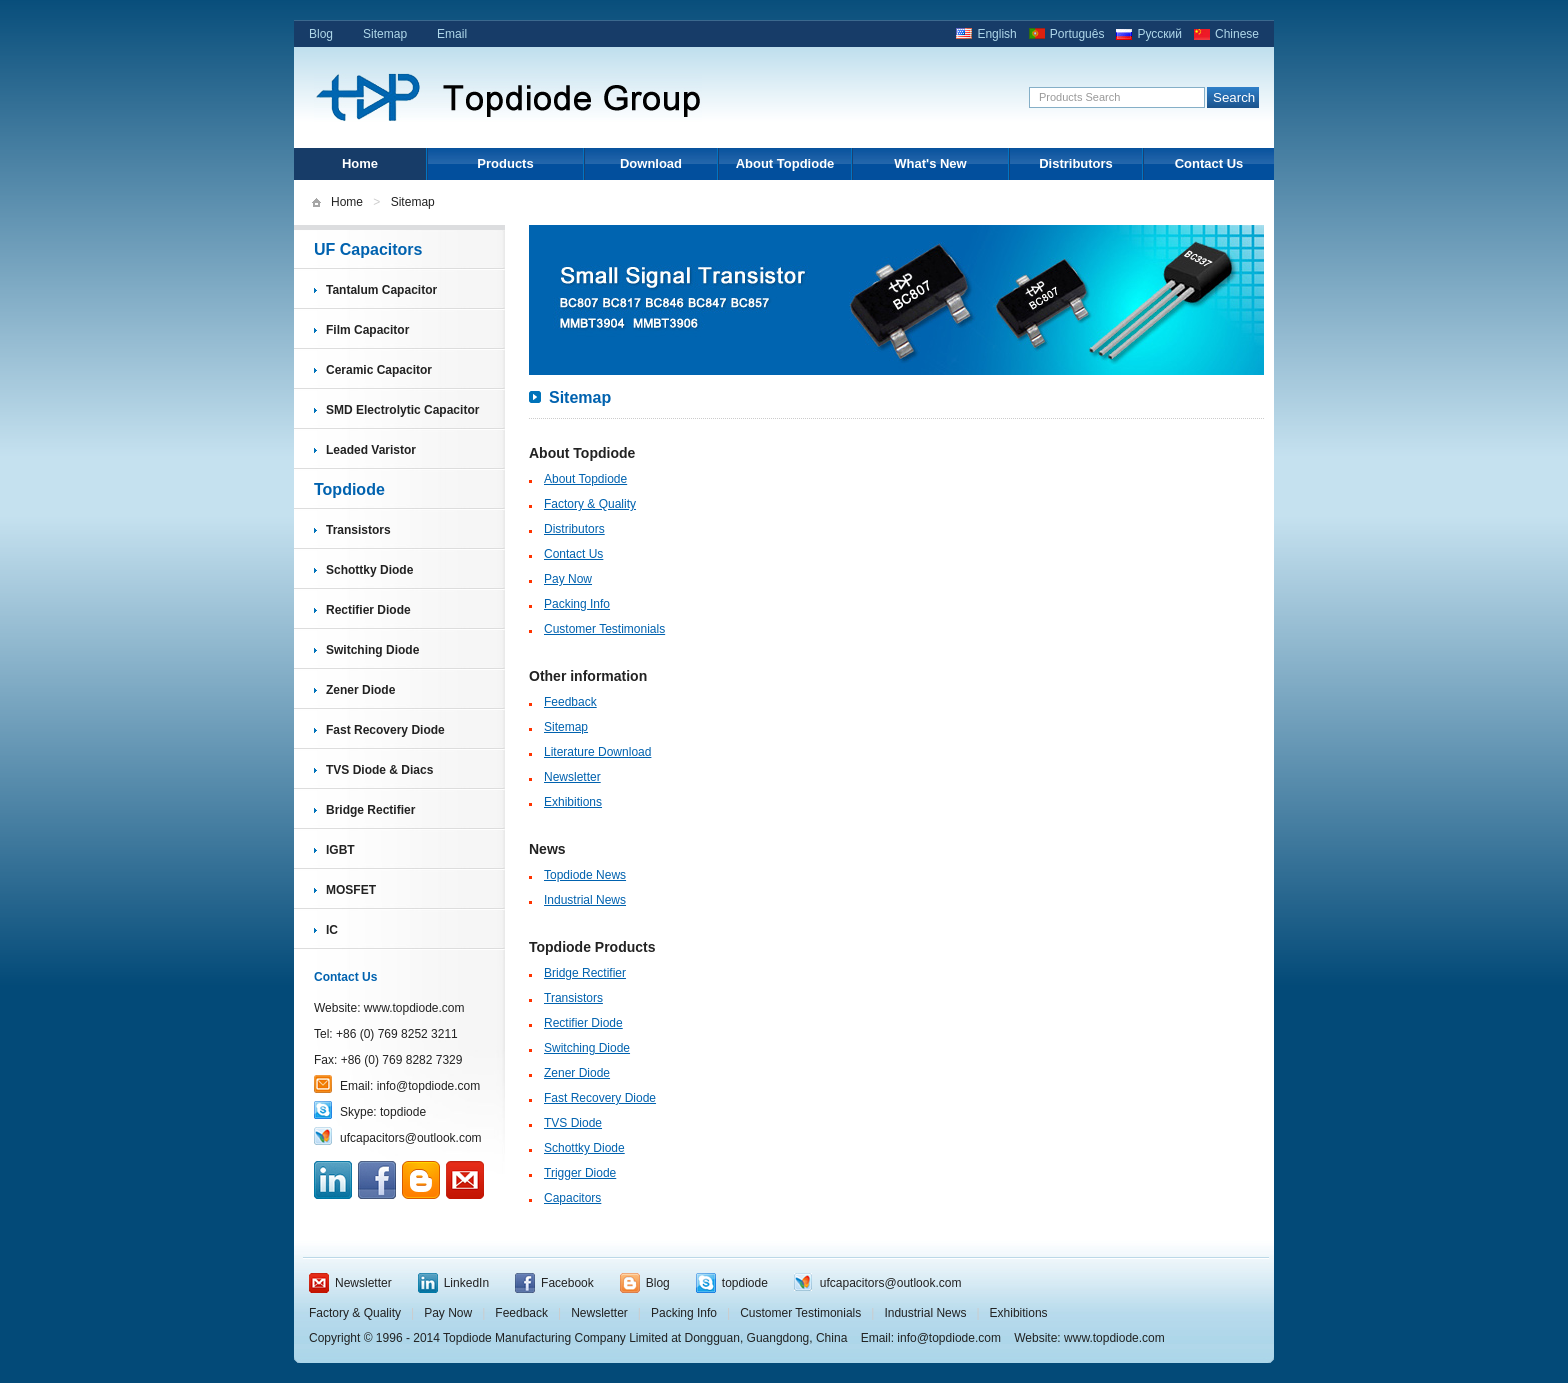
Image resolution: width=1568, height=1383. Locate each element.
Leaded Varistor (371, 450)
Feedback (570, 702)
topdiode (403, 1112)
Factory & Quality (590, 504)
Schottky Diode (369, 570)
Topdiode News (585, 875)
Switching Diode (372, 650)
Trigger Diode (580, 1173)
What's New (930, 163)
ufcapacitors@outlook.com (411, 1138)
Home (360, 163)
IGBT (340, 850)
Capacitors (572, 1198)
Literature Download (597, 752)
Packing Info (577, 604)
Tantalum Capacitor (381, 290)
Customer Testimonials (604, 629)
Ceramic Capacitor (379, 370)
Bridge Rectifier (370, 810)
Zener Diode (360, 690)
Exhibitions (573, 802)
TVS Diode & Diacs (379, 770)
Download (651, 163)
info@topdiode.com (429, 1086)
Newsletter (572, 777)
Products (505, 163)
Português (1077, 34)
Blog (321, 34)
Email (452, 34)
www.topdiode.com (414, 1008)
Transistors (358, 530)
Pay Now (568, 579)
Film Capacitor (367, 330)
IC (332, 930)
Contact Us (1209, 163)
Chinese (1237, 34)
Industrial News (585, 900)
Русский (1159, 34)
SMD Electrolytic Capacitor (402, 410)
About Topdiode (785, 163)
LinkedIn (466, 1283)
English (996, 34)
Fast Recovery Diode (385, 730)
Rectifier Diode (368, 610)
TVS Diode (573, 1123)
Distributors (1076, 163)
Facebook (567, 1283)
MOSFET (351, 890)
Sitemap (385, 34)
